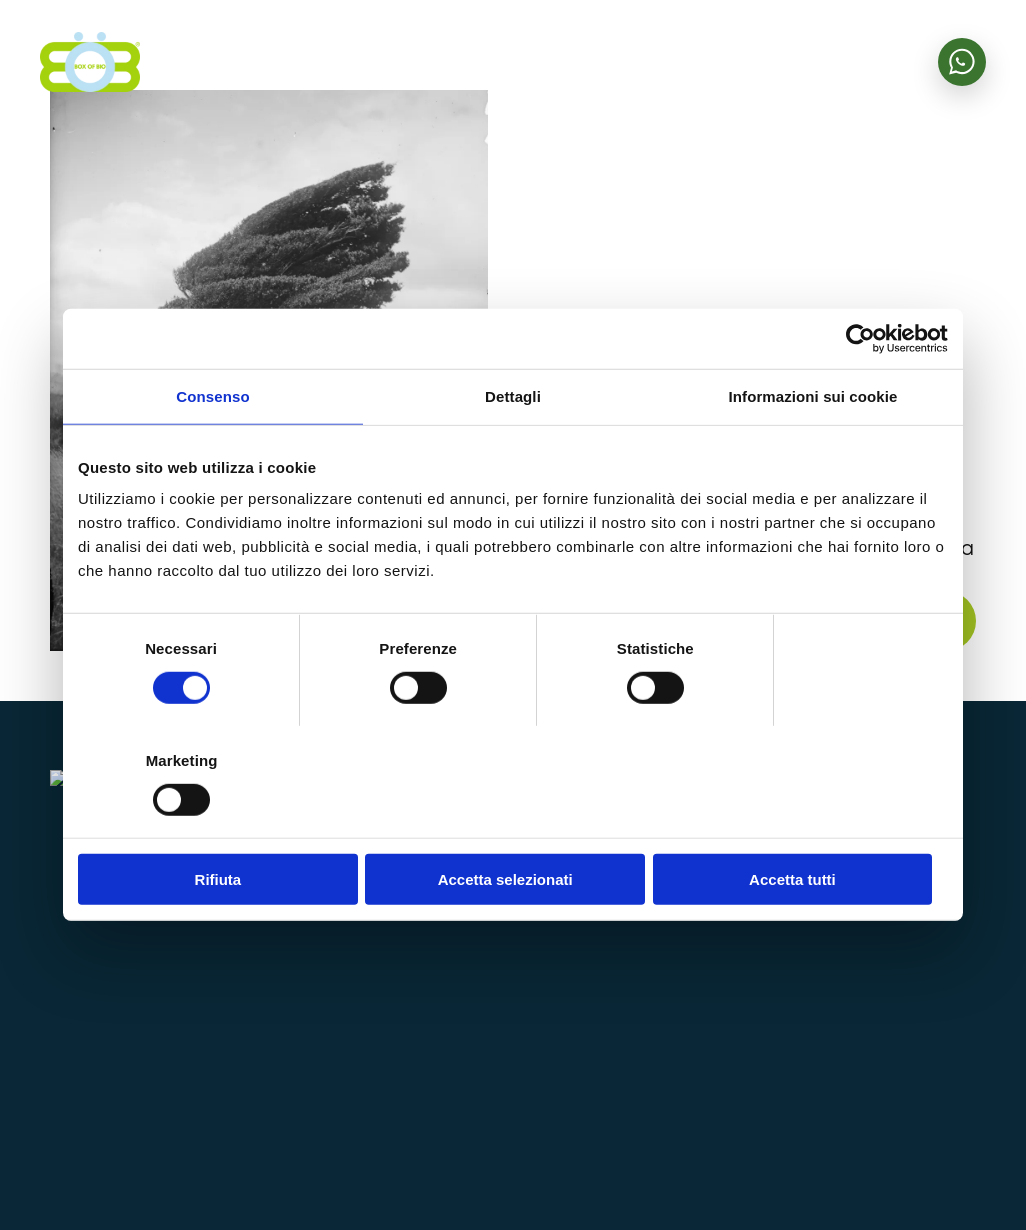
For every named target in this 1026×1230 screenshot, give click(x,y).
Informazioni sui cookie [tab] (813, 452)
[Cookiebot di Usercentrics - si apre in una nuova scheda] (860, 395)
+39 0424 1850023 (537, 1012)
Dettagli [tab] (513, 452)
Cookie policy (932, 1169)
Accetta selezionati (512, 823)
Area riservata (865, 929)
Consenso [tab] (212, 452)
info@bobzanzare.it (537, 971)
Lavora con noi (864, 1040)
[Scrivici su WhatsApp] (962, 62)
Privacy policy (823, 1169)
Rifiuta (220, 823)
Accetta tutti (805, 823)
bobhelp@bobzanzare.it (553, 1076)
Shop (824, 885)
